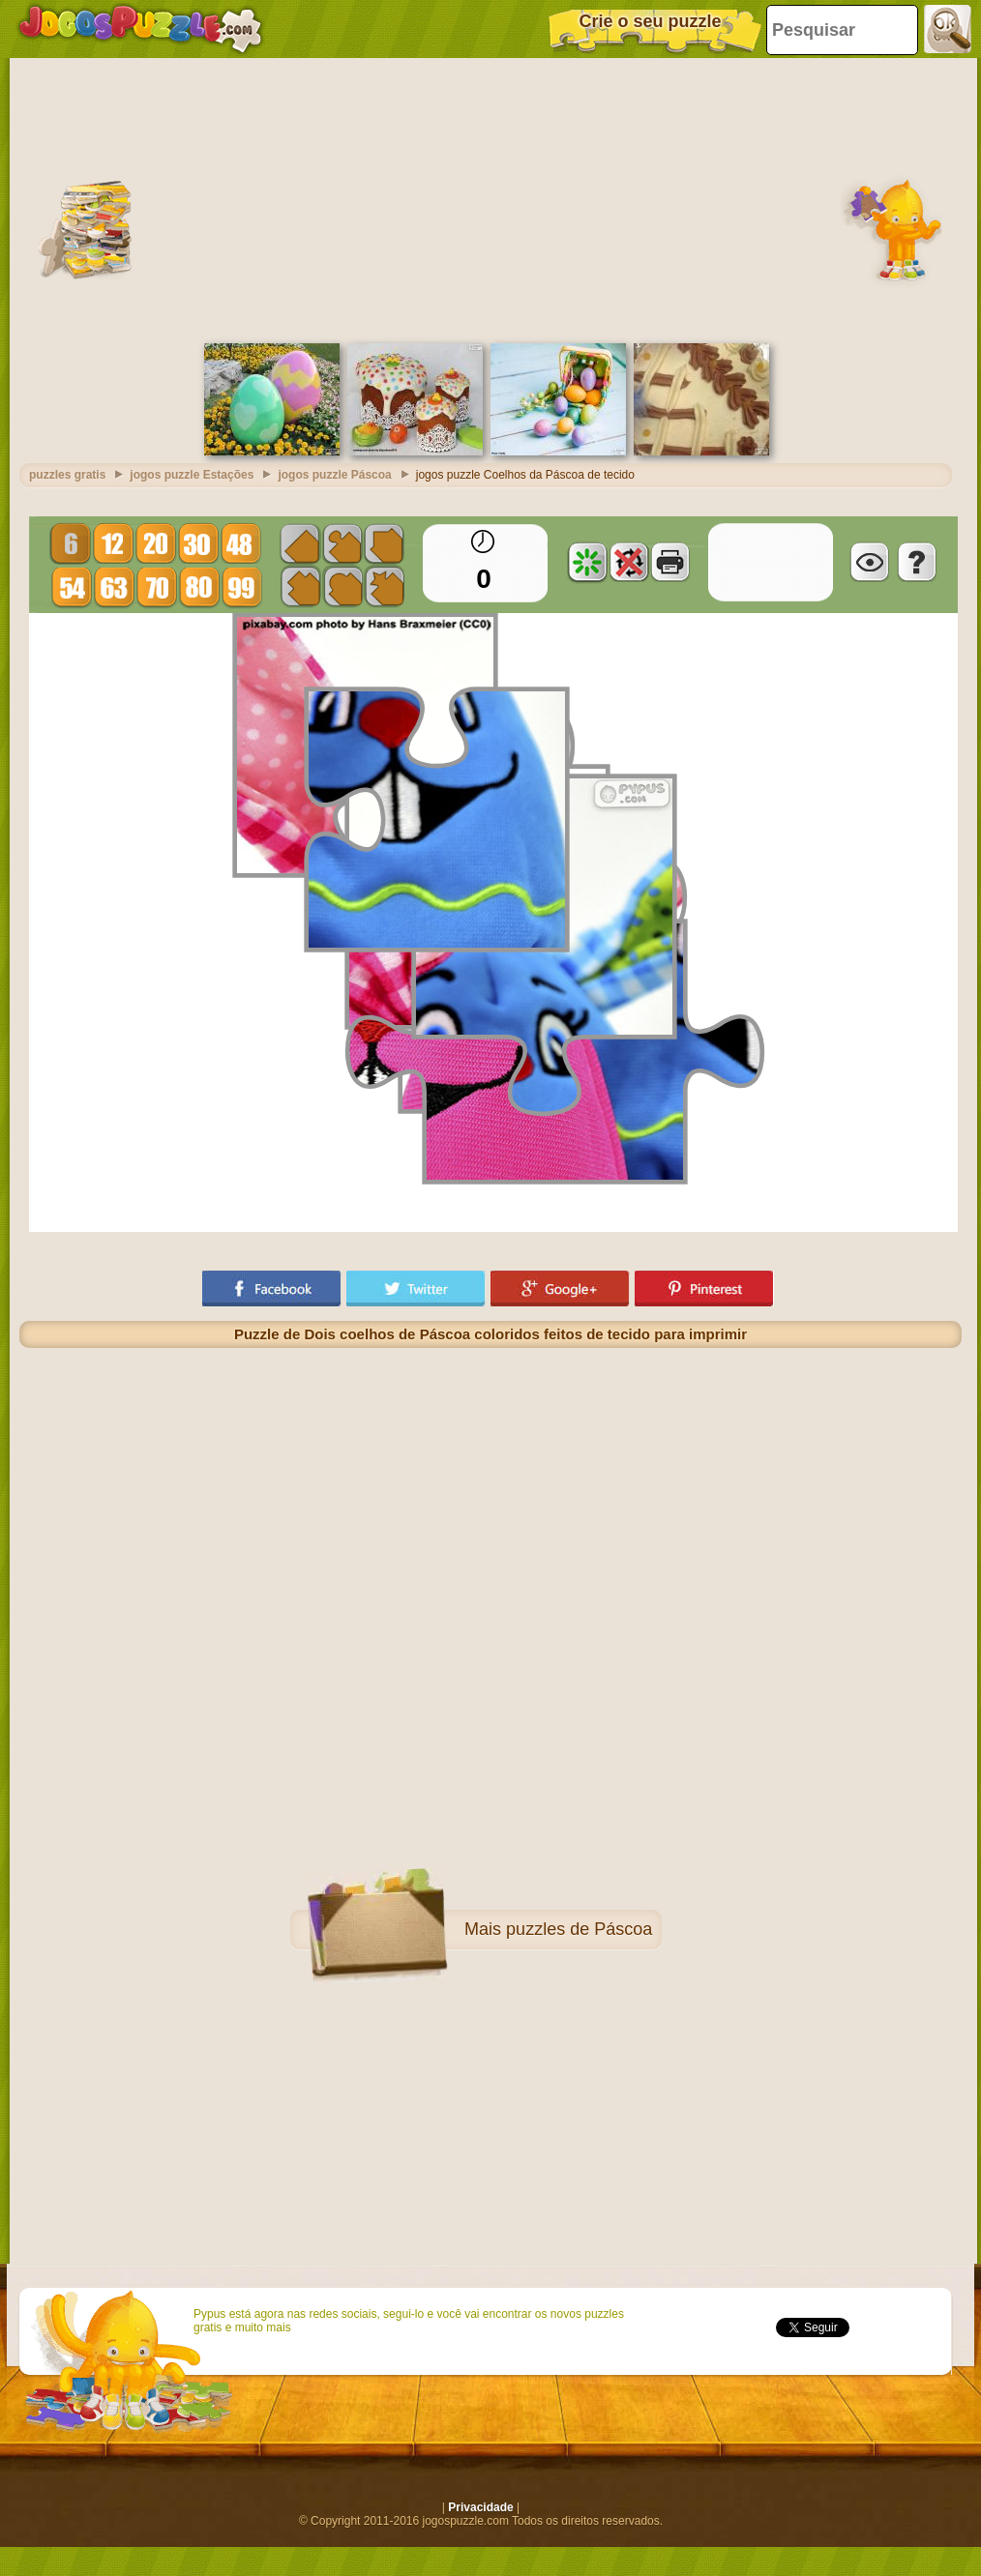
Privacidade (480, 2507)
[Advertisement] (490, 198)
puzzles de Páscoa (579, 1929)
